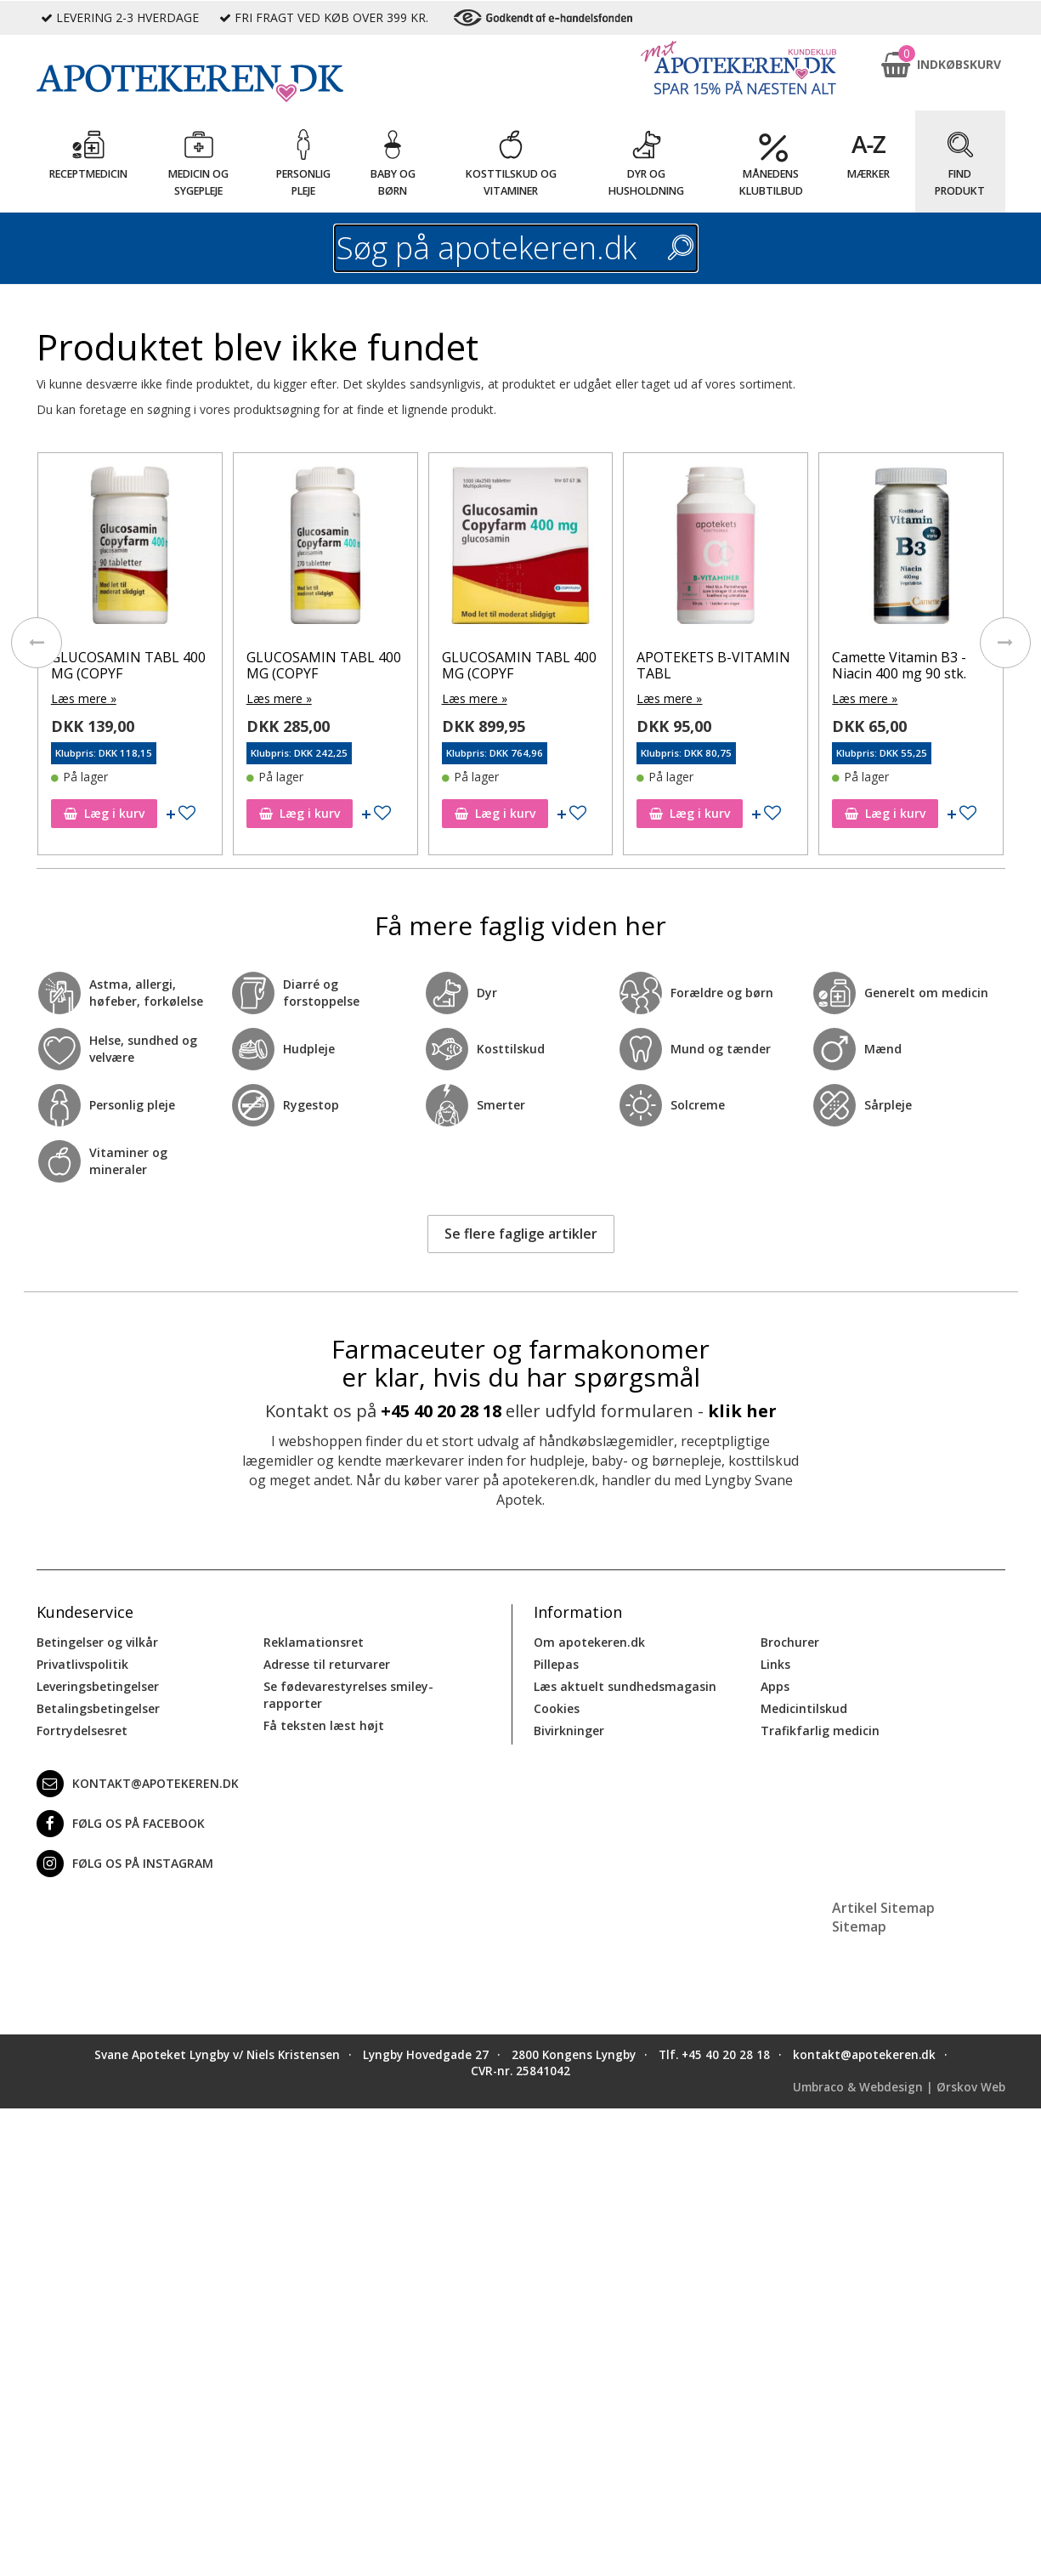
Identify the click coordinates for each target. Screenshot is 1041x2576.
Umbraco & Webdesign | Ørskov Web (899, 2087)
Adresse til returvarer (326, 1664)
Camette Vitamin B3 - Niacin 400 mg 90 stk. (899, 665)
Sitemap (859, 1926)
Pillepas (556, 1664)
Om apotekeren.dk (589, 1642)
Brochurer (790, 1642)
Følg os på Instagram (125, 1863)
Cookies (557, 1708)
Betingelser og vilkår (97, 1642)
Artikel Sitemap (883, 1907)
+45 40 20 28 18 (441, 1410)
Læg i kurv (104, 813)
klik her (742, 1410)
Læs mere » (83, 698)
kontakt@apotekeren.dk (138, 1783)
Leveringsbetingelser (98, 1686)
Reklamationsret (313, 1642)
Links (775, 1664)
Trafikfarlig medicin (820, 1730)
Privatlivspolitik (82, 1664)
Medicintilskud (804, 1708)
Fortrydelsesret (82, 1730)
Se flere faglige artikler (520, 1233)
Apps (775, 1686)
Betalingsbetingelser (98, 1708)
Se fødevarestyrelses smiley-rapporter (348, 1694)
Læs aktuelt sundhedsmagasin (625, 1686)
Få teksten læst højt (323, 1725)
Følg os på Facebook (121, 1823)
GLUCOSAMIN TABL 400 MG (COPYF (128, 665)
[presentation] (36, 642)
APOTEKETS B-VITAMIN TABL (713, 665)
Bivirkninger (569, 1730)
